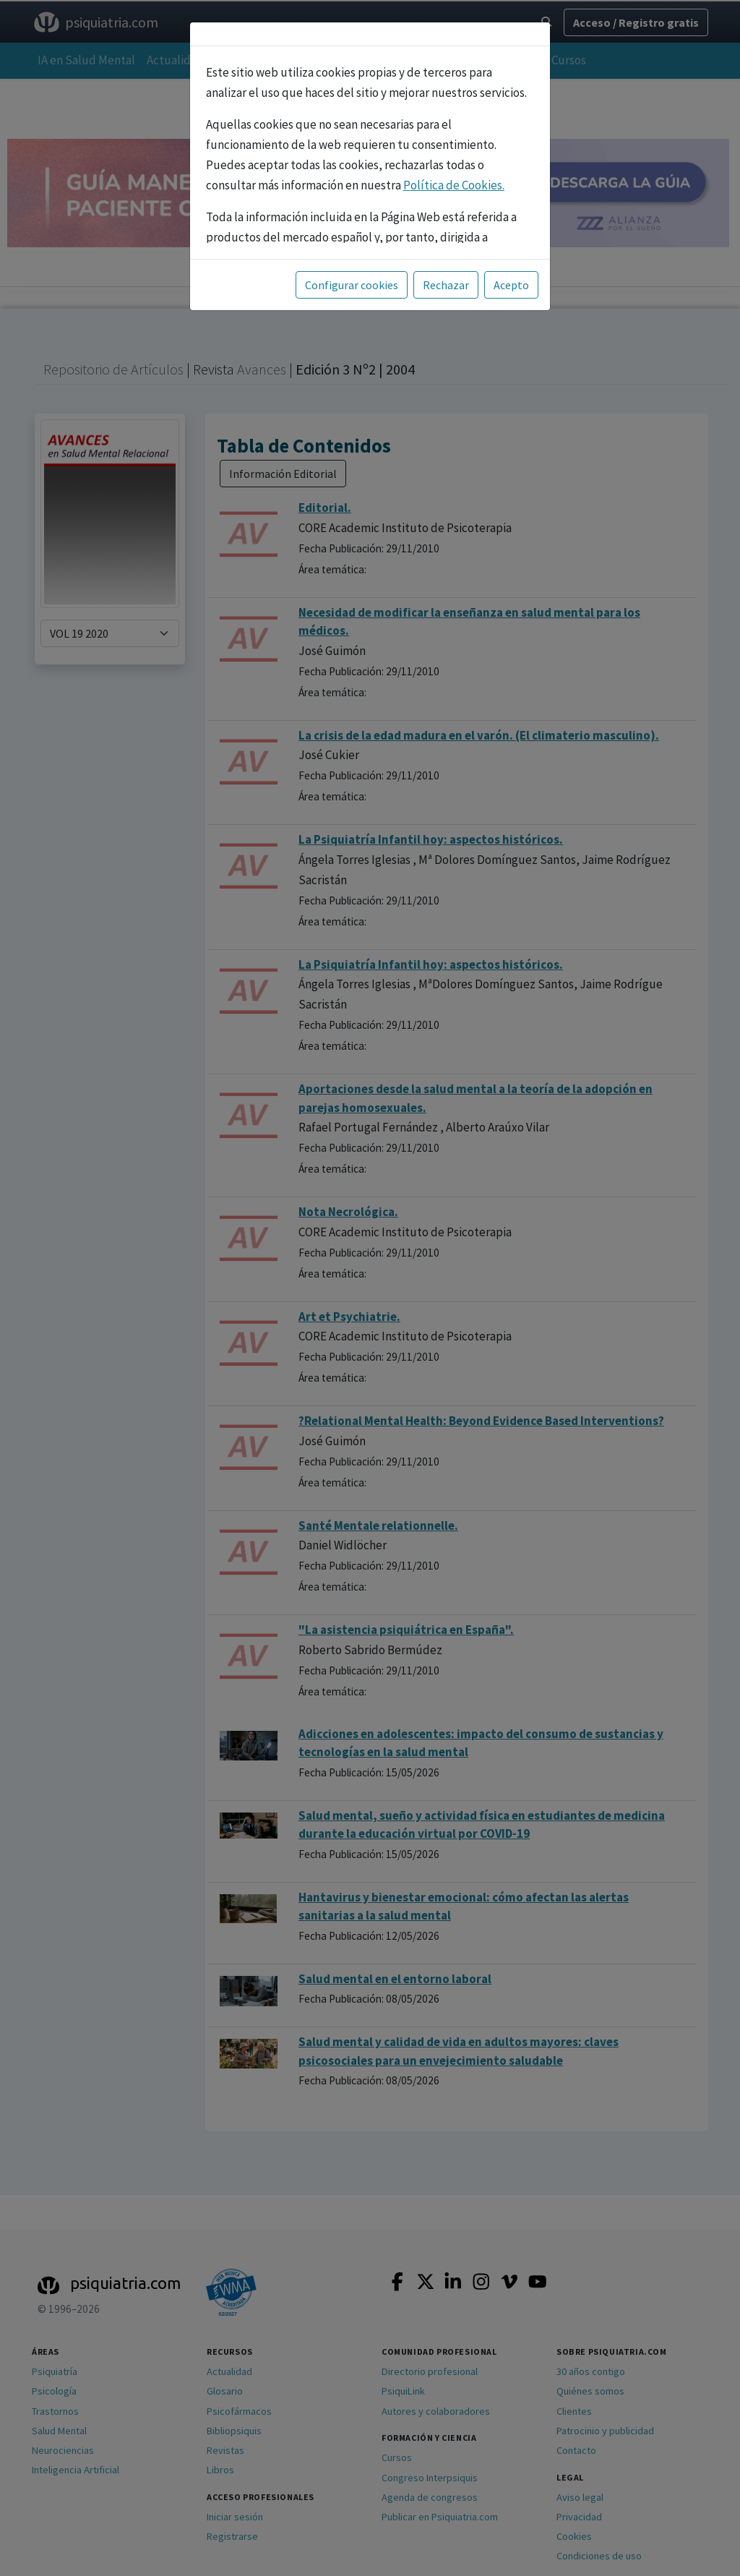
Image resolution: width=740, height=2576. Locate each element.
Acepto (511, 285)
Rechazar (446, 285)
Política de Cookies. (453, 185)
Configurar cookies (351, 285)
